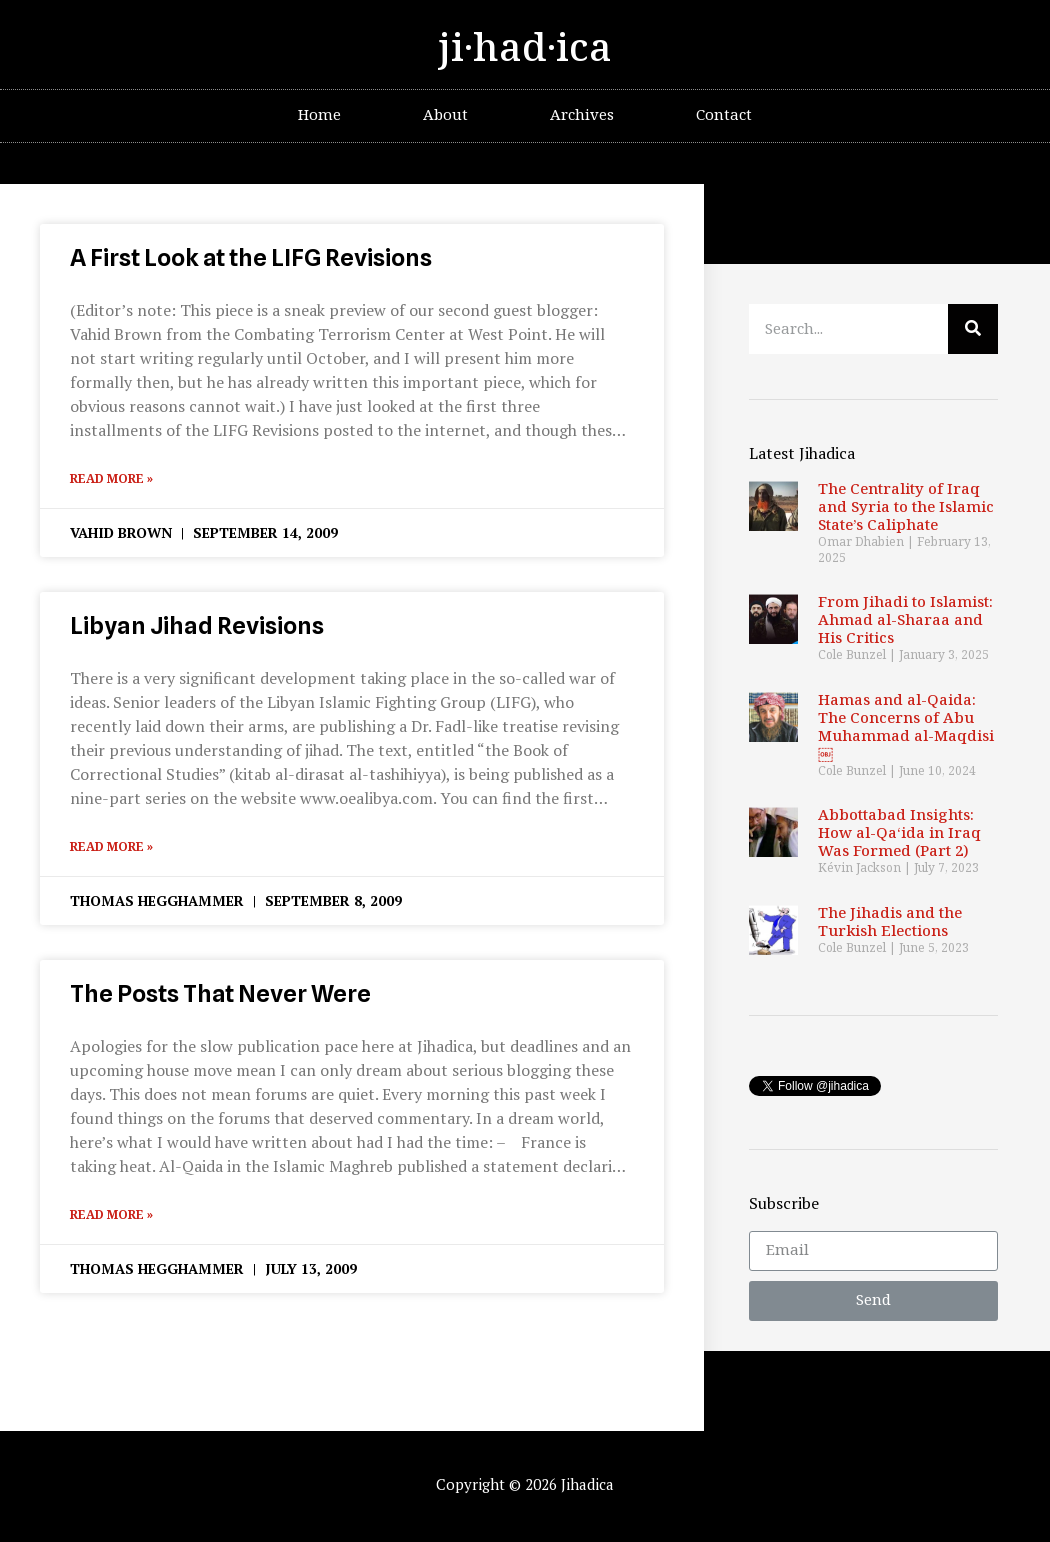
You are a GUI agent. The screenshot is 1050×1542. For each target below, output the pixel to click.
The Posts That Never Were (220, 993)
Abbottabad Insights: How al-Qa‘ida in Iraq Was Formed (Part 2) (899, 833)
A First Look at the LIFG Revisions (251, 257)
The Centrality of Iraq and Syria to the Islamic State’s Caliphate (906, 507)
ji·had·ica (525, 49)
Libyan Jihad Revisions (197, 625)
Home (319, 115)
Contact (724, 115)
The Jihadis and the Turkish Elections (890, 922)
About (445, 115)
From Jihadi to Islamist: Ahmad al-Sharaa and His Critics (905, 620)
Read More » (111, 479)
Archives (582, 115)
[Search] (973, 329)
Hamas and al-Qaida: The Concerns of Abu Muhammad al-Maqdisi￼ (906, 727)
